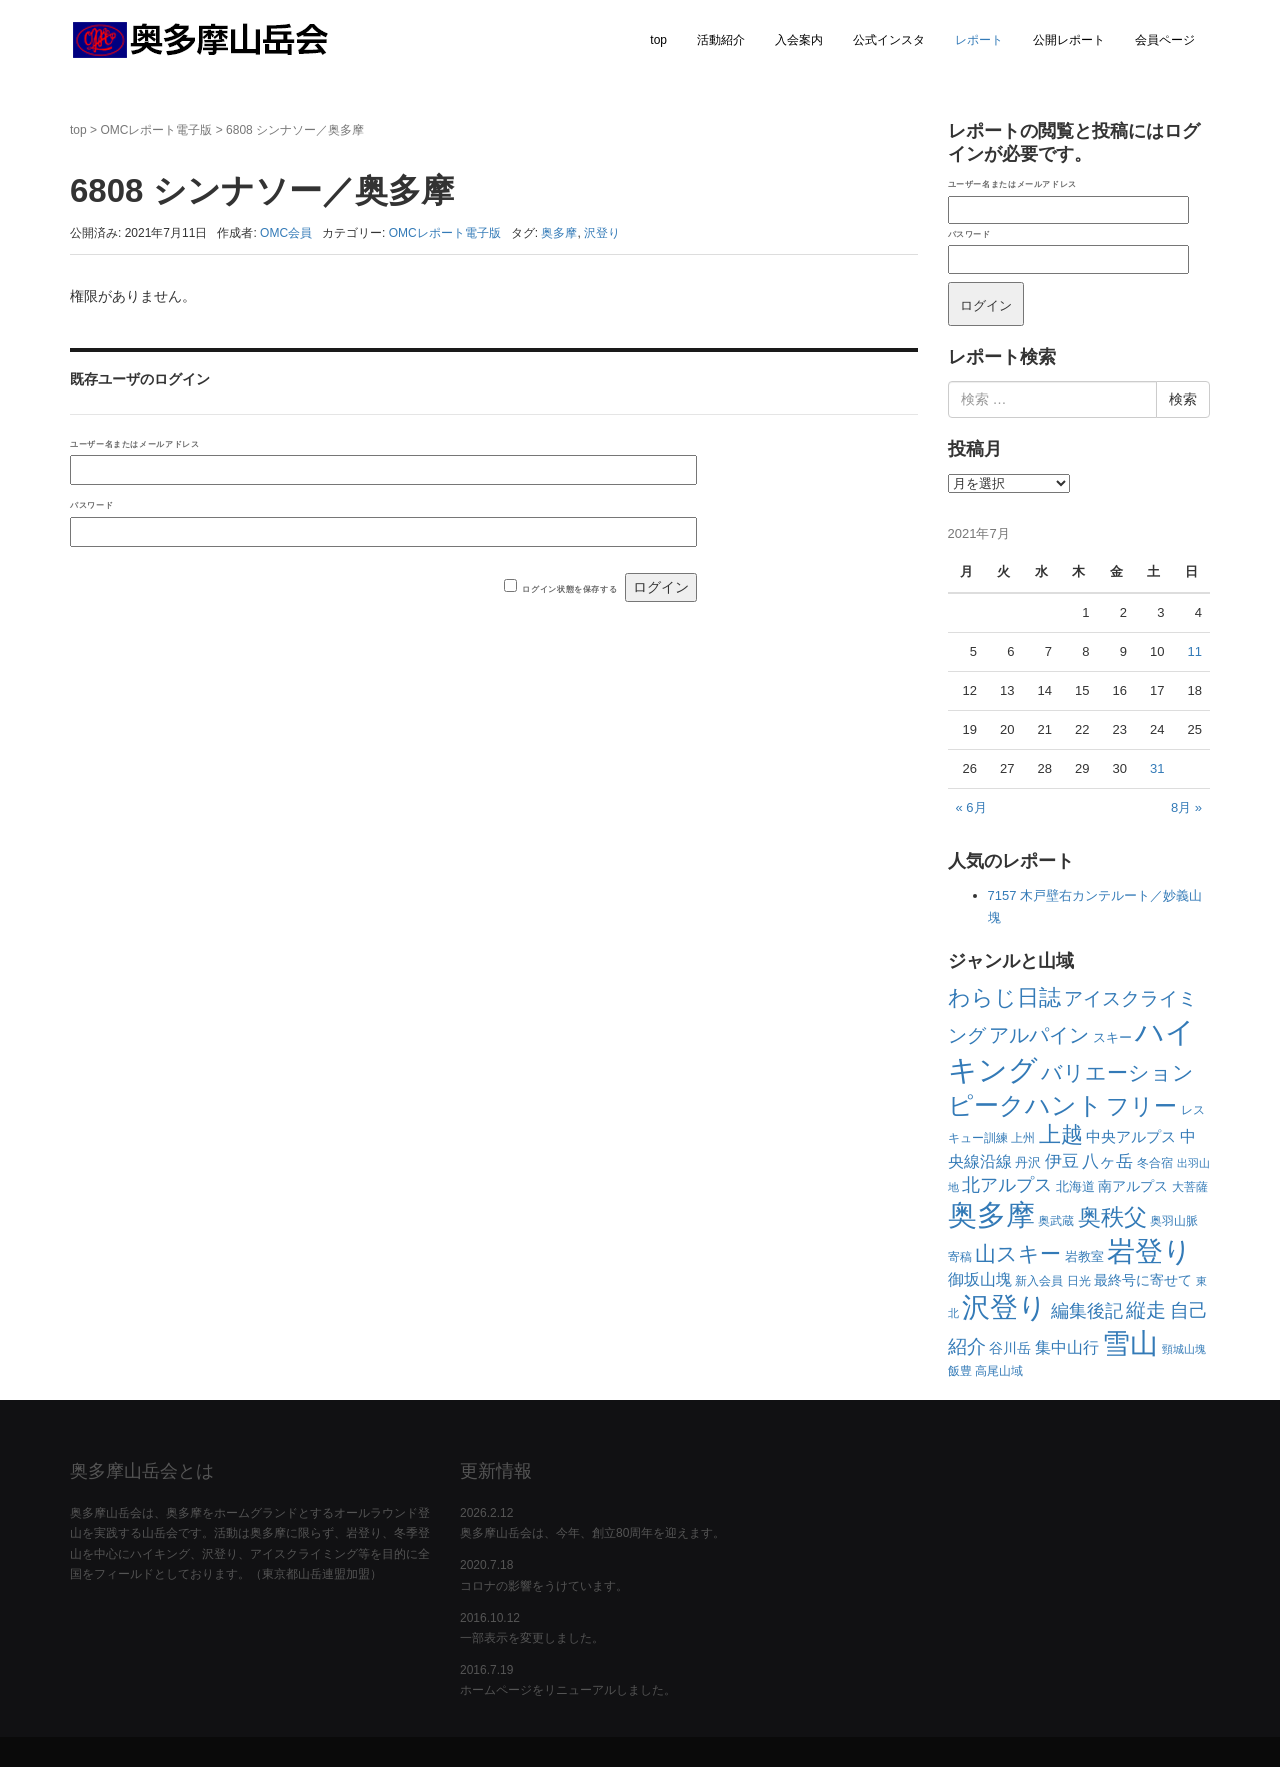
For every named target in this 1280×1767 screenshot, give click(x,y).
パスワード (91, 505)
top (658, 40)
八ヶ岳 (1107, 1161)
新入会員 (1039, 1281)
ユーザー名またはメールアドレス (134, 444)
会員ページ (1165, 40)
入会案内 (799, 40)
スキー (1112, 1037)
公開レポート (1069, 40)
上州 (1023, 1138)
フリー (1141, 1106)
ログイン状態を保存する (569, 589)
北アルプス (1007, 1184)
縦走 (1146, 1310)
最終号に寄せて (1143, 1280)
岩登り (1149, 1251)
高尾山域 (999, 1371)
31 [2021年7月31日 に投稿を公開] (1157, 768)
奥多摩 (559, 233)
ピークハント (1025, 1105)
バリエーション (1117, 1073)
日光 (1079, 1281)
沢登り (602, 233)
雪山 (1130, 1343)
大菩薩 (1190, 1187)
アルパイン (1039, 1035)
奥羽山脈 (1174, 1221)
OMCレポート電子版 (156, 130)
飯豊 (960, 1371)
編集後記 (1087, 1311)
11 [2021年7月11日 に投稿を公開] (1195, 651)
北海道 (1075, 1186)
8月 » (1186, 807)
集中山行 (1067, 1347)
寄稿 (960, 1257)
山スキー (1018, 1253)
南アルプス (1133, 1186)
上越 (1061, 1134)
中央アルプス (1131, 1136)
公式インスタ (889, 40)
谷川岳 (1010, 1348)
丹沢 (1028, 1162)
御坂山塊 (980, 1279)
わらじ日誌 (1004, 997)
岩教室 (1084, 1256)
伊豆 (1062, 1161)
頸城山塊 (1184, 1349)
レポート (979, 40)
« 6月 (971, 807)
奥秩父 (1112, 1217)
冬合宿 (1155, 1163)
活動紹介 (721, 40)
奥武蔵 (1056, 1221)
